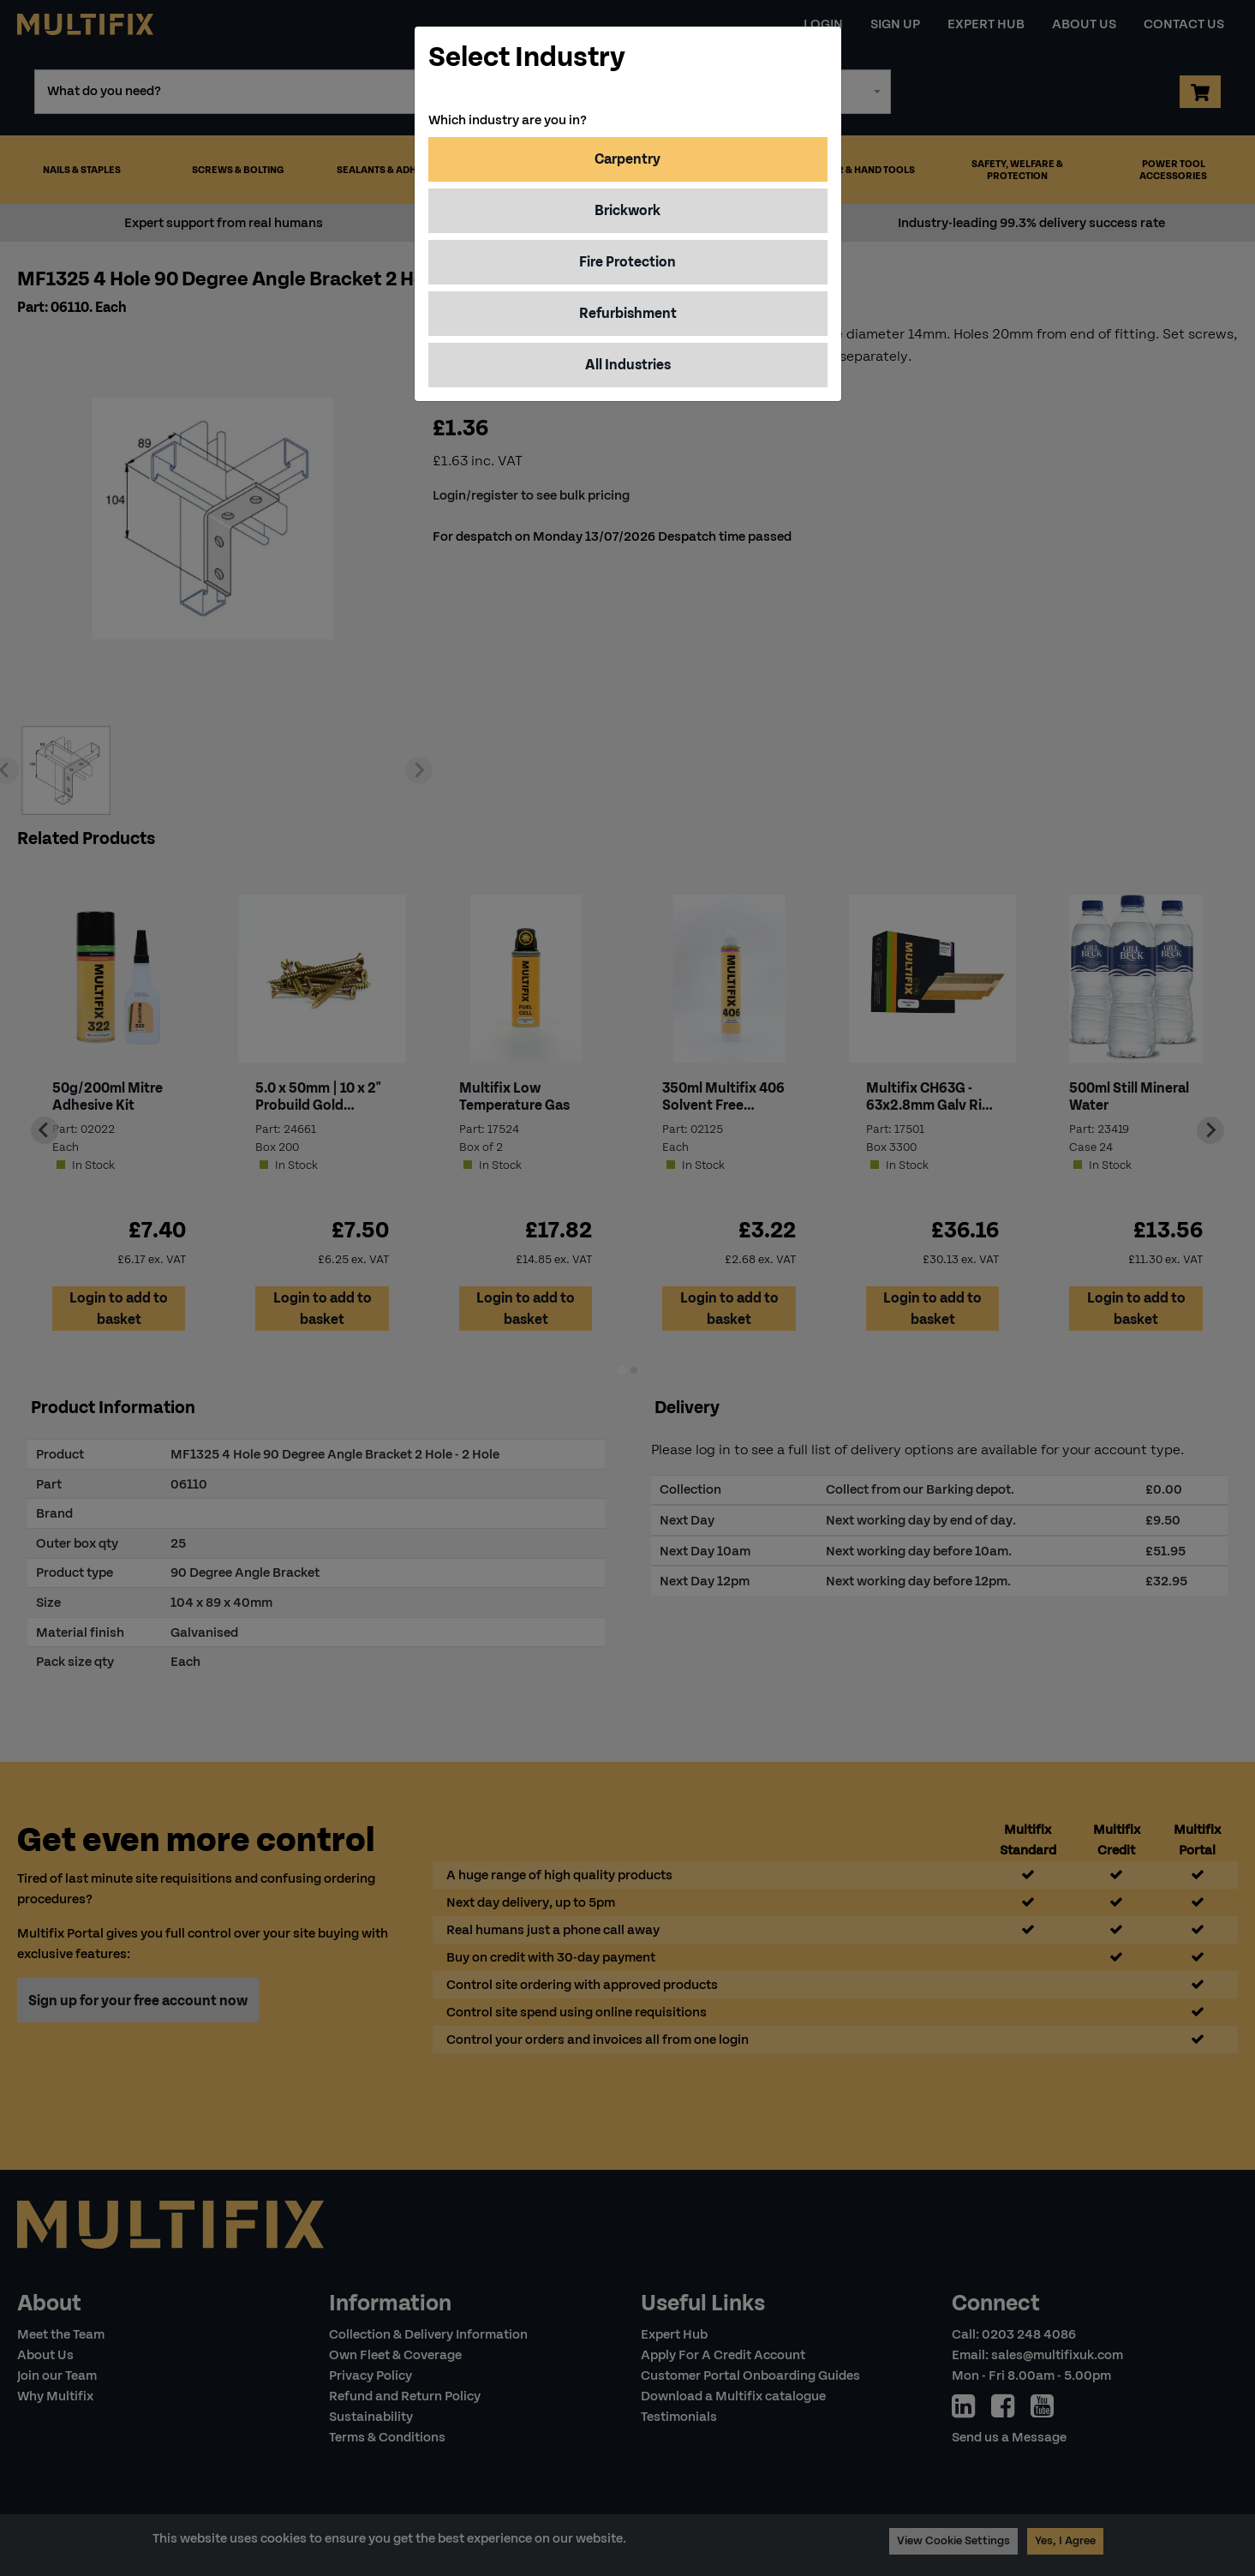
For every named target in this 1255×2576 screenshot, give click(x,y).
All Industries (628, 364)
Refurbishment (628, 313)
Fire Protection (627, 262)
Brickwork (627, 210)
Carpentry (627, 159)
